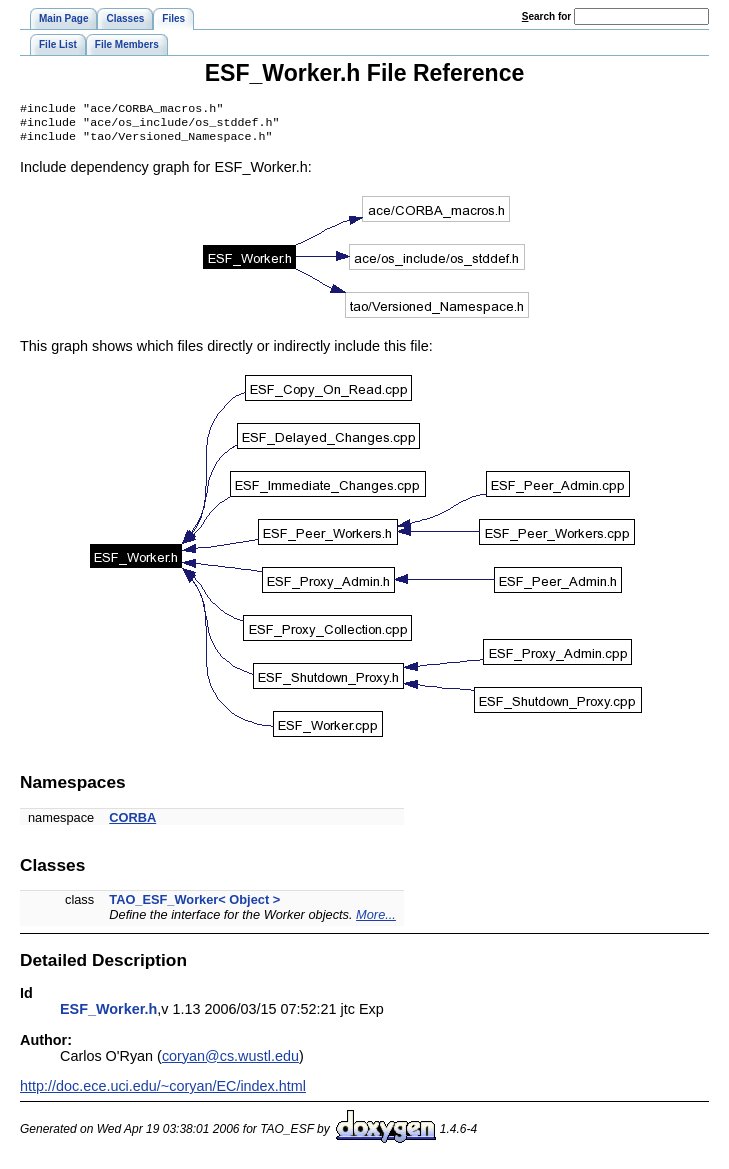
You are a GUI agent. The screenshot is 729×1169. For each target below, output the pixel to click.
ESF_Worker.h (108, 1015)
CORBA (132, 823)
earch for (546, 16)
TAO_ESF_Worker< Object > (194, 905)
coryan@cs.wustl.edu (230, 1062)
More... (376, 920)
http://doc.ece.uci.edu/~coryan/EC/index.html (163, 1092)
